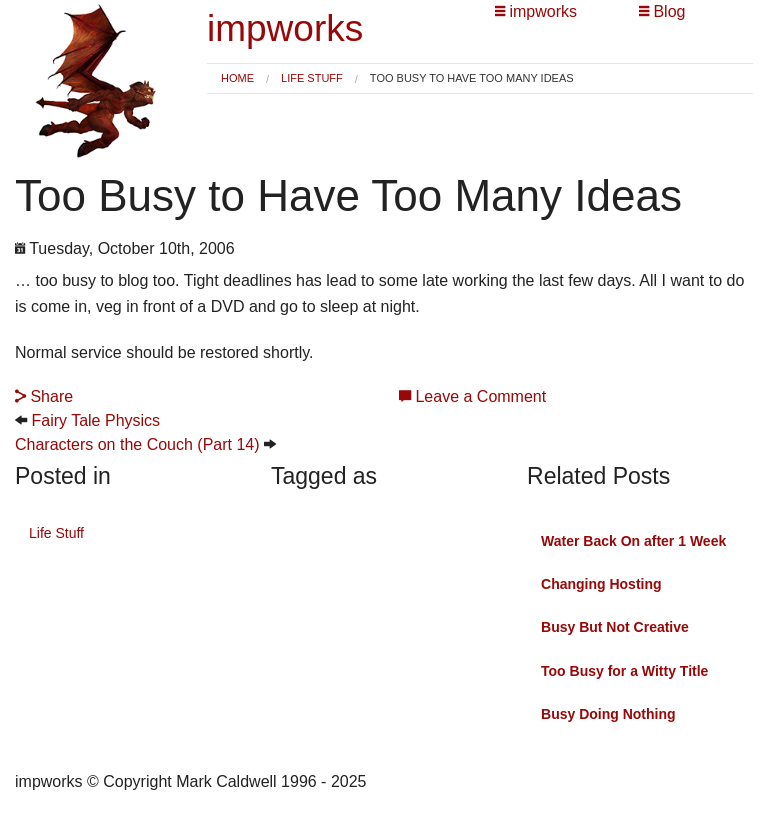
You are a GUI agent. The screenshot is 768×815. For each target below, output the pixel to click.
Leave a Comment (472, 396)
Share (44, 396)
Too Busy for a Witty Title (624, 671)
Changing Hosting (601, 584)
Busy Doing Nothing (608, 714)
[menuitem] (237, 78)
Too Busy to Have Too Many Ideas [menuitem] (472, 78)
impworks (285, 28)
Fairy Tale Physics (95, 420)
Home (237, 78)
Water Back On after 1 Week (633, 541)
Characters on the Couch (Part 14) (137, 444)
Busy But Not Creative (615, 627)
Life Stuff (312, 78)
